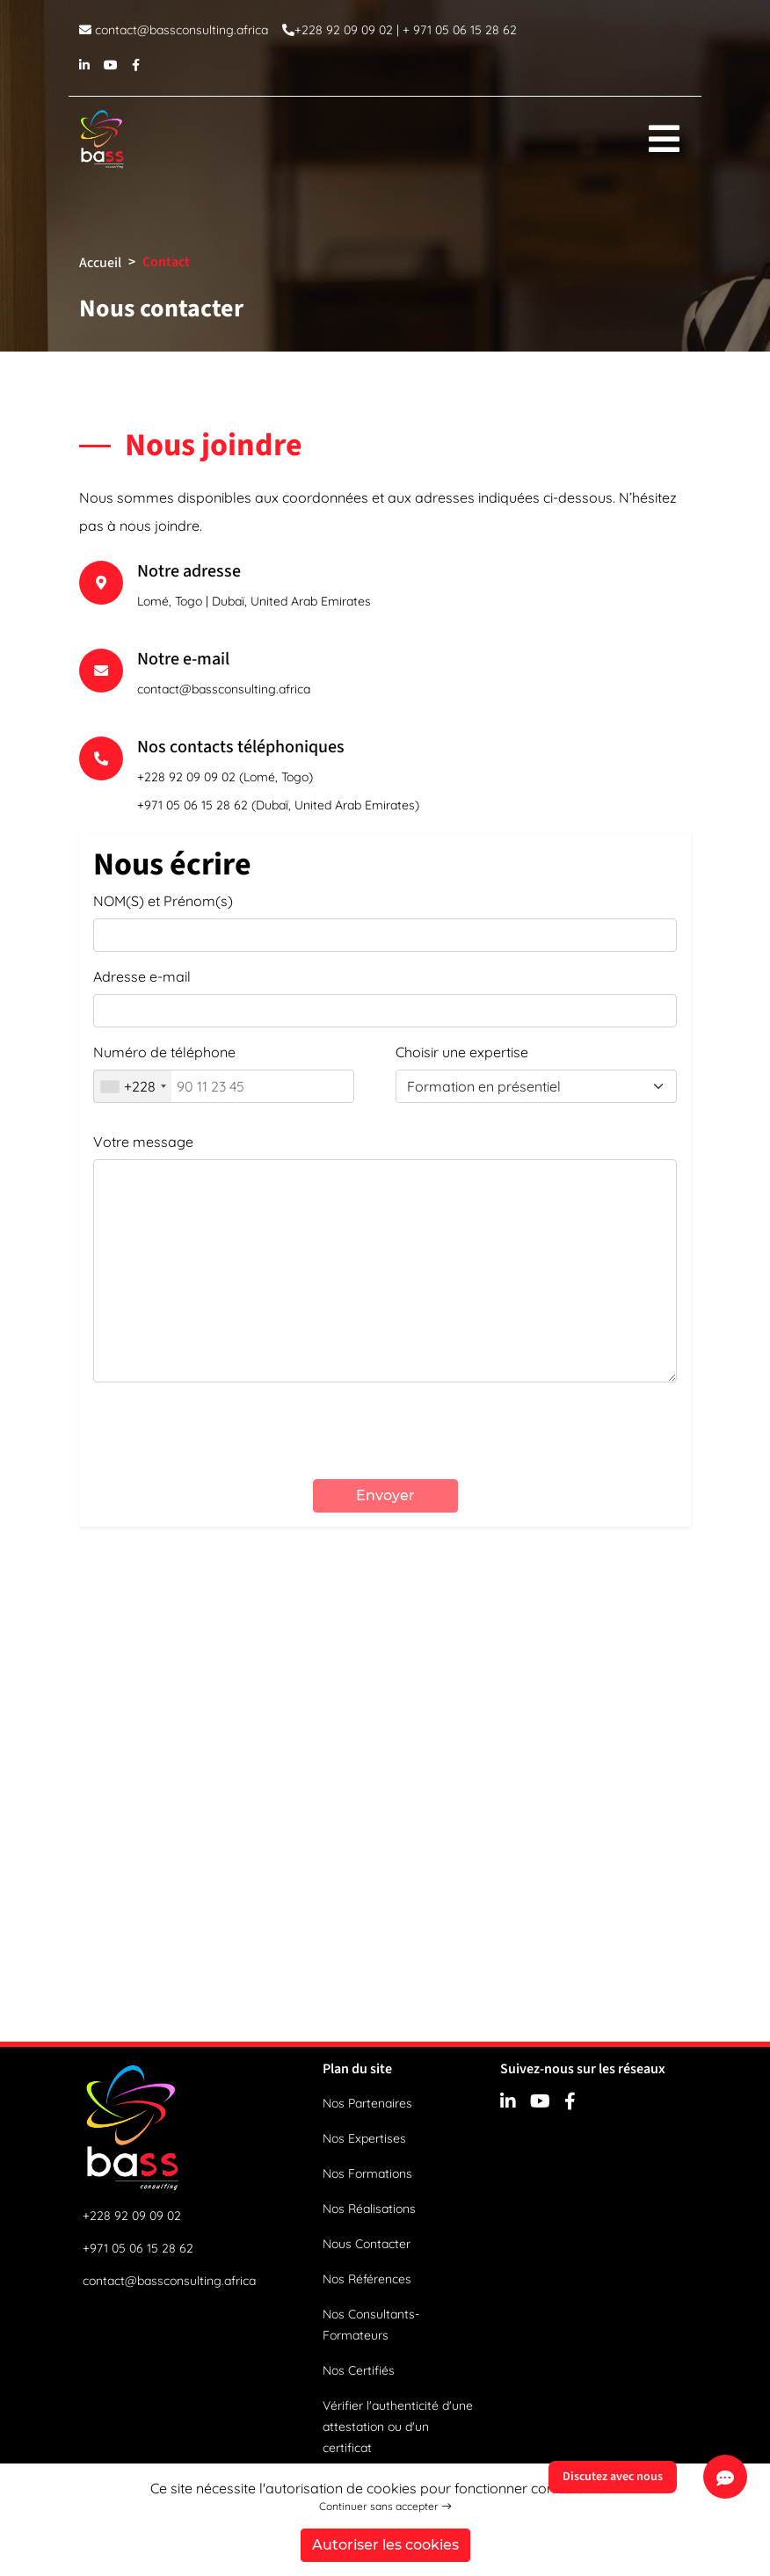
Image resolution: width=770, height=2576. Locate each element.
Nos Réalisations (369, 2209)
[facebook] (136, 64)
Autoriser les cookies (385, 2544)
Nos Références (367, 2279)
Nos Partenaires (367, 2103)
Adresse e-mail (142, 976)
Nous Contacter (366, 2244)
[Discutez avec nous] (725, 2477)
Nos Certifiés (359, 2370)
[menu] (664, 139)
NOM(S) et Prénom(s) (163, 901)
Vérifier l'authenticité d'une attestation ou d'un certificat (398, 2427)
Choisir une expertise (462, 1052)
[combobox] (132, 1086)
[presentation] (385, 1431)
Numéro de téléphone (164, 1052)
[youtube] (111, 64)
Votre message (143, 1141)
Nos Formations (367, 2173)
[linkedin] (84, 64)
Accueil (100, 262)
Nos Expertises (364, 2138)
